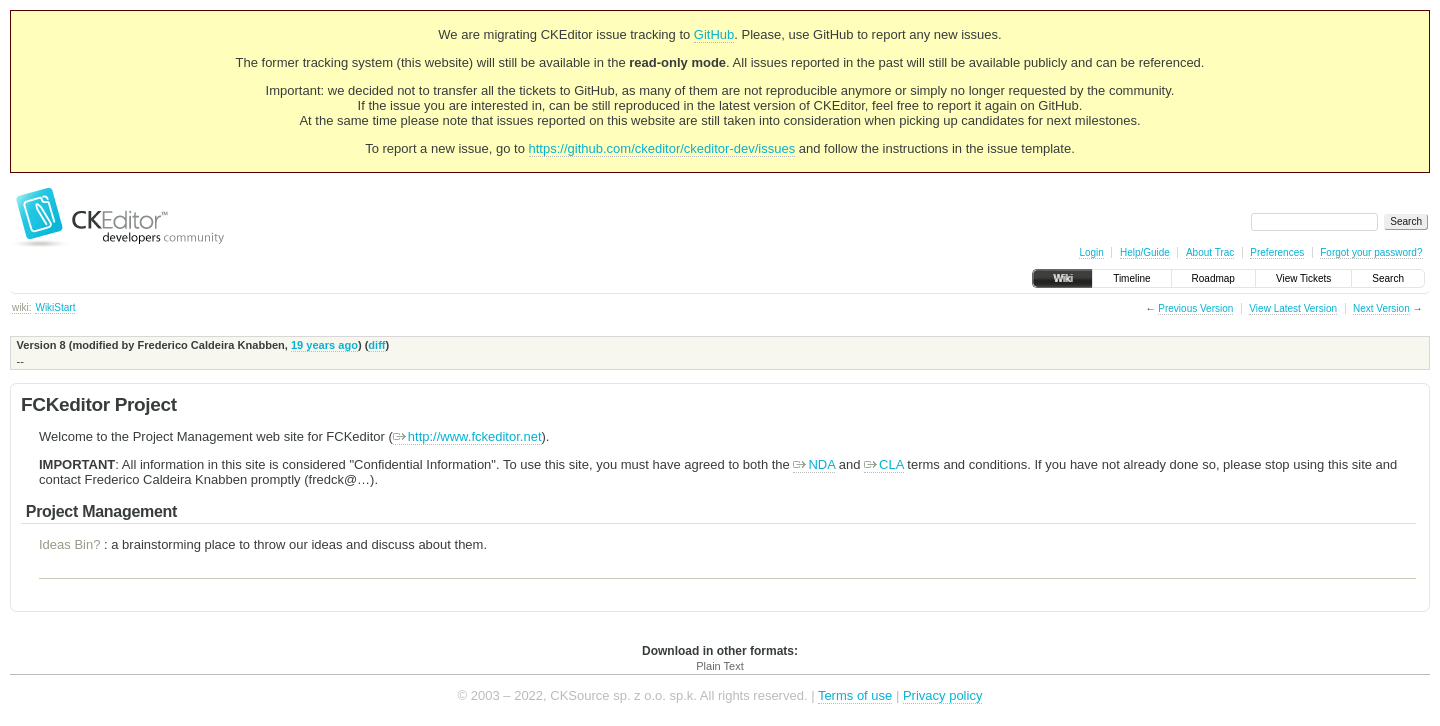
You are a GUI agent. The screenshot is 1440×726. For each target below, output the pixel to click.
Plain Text (720, 666)
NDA (814, 464)
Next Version (1381, 308)
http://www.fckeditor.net (467, 436)
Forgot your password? (1371, 252)
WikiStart (55, 307)
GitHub (714, 34)
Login (1091, 252)
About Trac (1210, 252)
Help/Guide (1145, 252)
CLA (884, 464)
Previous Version (1195, 308)
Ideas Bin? (69, 544)
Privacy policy (942, 695)
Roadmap (1213, 278)
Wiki (1062, 278)
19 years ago (324, 345)
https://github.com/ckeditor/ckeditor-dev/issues (662, 148)
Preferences (1277, 252)
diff (376, 345)
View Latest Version (1293, 308)
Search (1388, 278)
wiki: (21, 307)
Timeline (1131, 278)
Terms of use (855, 695)
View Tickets (1303, 278)
